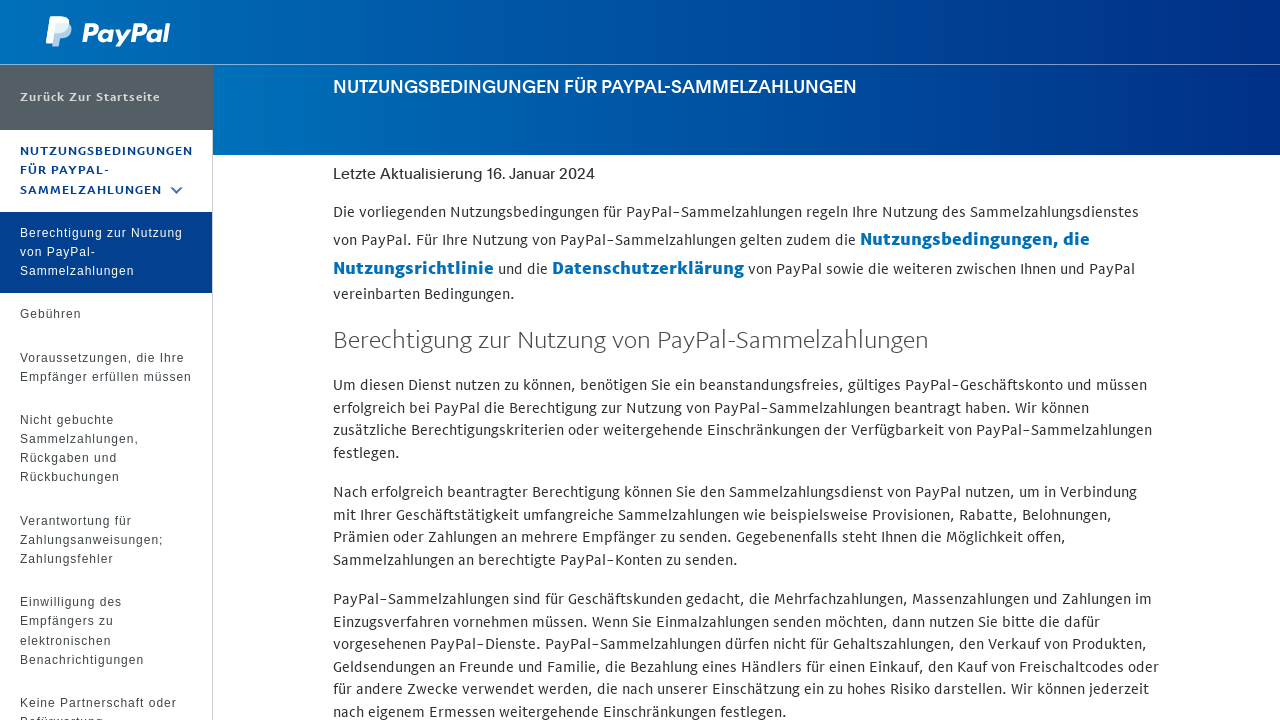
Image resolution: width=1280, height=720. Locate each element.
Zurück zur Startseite (90, 97)
